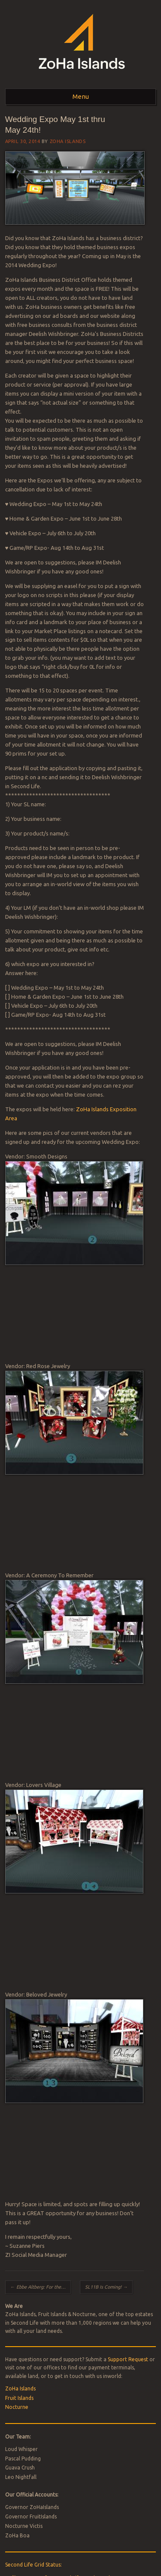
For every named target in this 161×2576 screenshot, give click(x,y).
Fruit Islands (19, 2398)
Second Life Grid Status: (33, 2564)
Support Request (128, 2359)
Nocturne (16, 2407)
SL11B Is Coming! (106, 2286)
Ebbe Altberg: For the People (40, 2286)
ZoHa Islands (68, 141)
